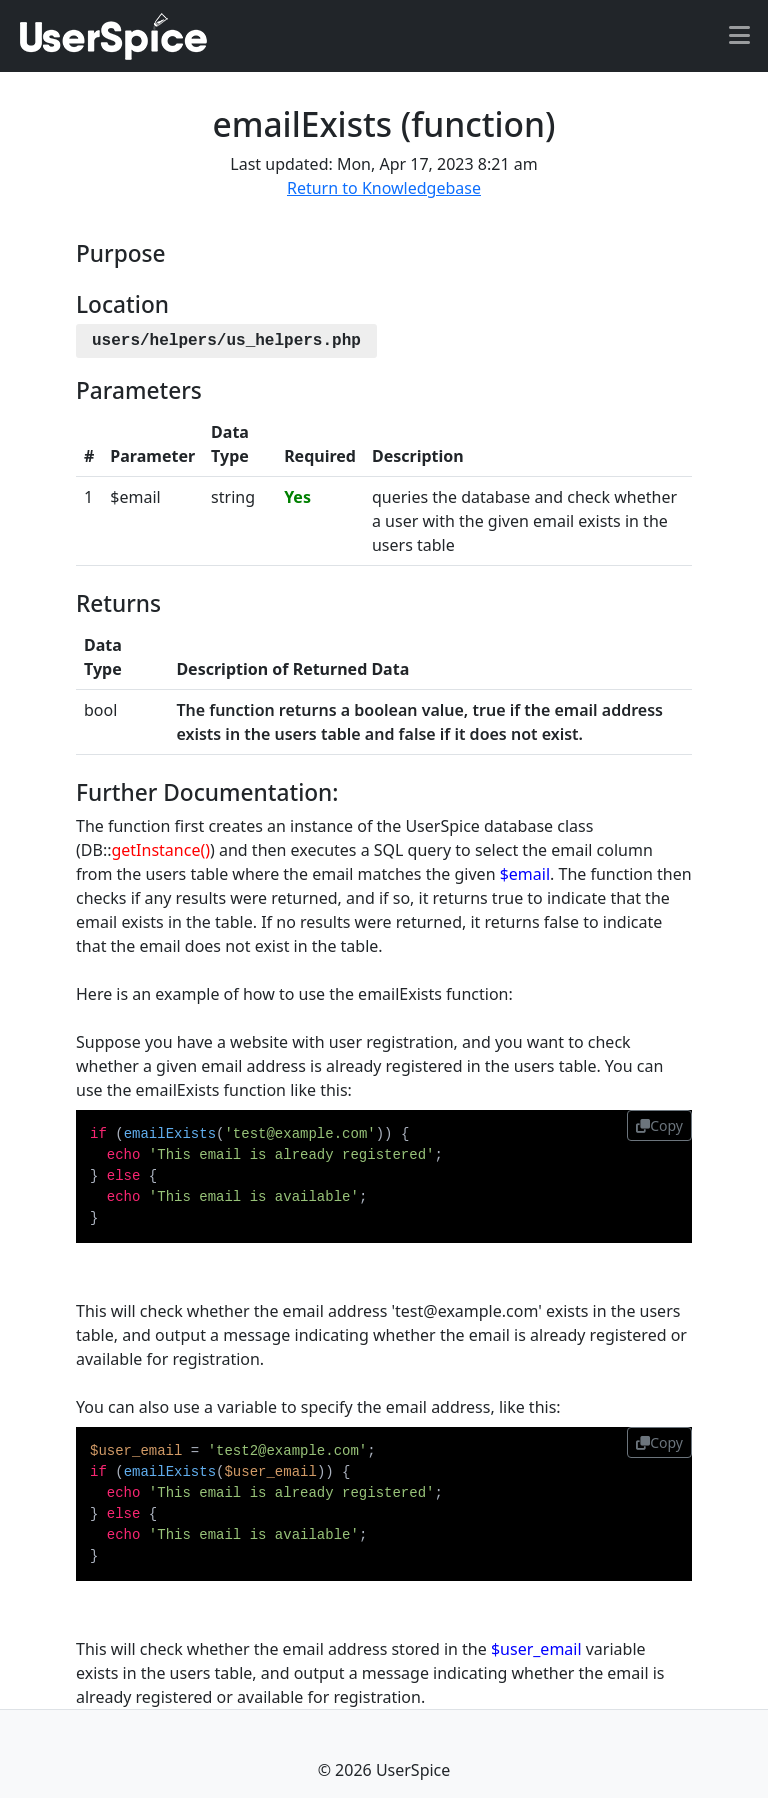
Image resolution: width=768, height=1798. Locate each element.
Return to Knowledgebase (384, 188)
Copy (659, 1125)
